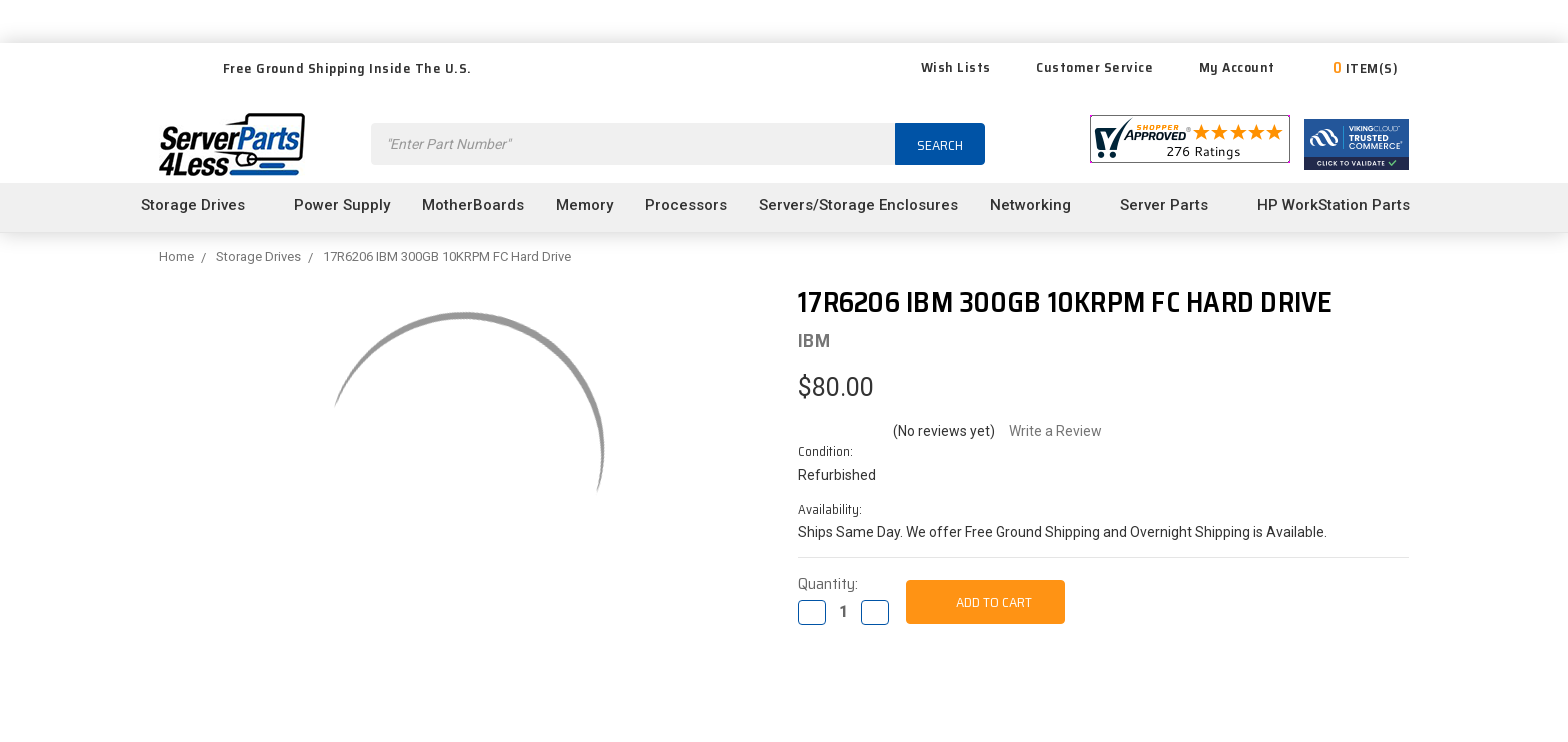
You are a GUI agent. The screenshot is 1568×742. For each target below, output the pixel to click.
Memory (584, 205)
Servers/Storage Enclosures (858, 205)
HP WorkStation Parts (1342, 205)
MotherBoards (473, 205)
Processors (686, 205)
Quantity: (828, 584)
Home (176, 256)
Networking (1039, 205)
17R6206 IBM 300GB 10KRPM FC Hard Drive (447, 256)
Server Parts (1172, 205)
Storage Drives (201, 205)
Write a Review (1055, 431)
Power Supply (342, 205)
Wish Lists (943, 67)
